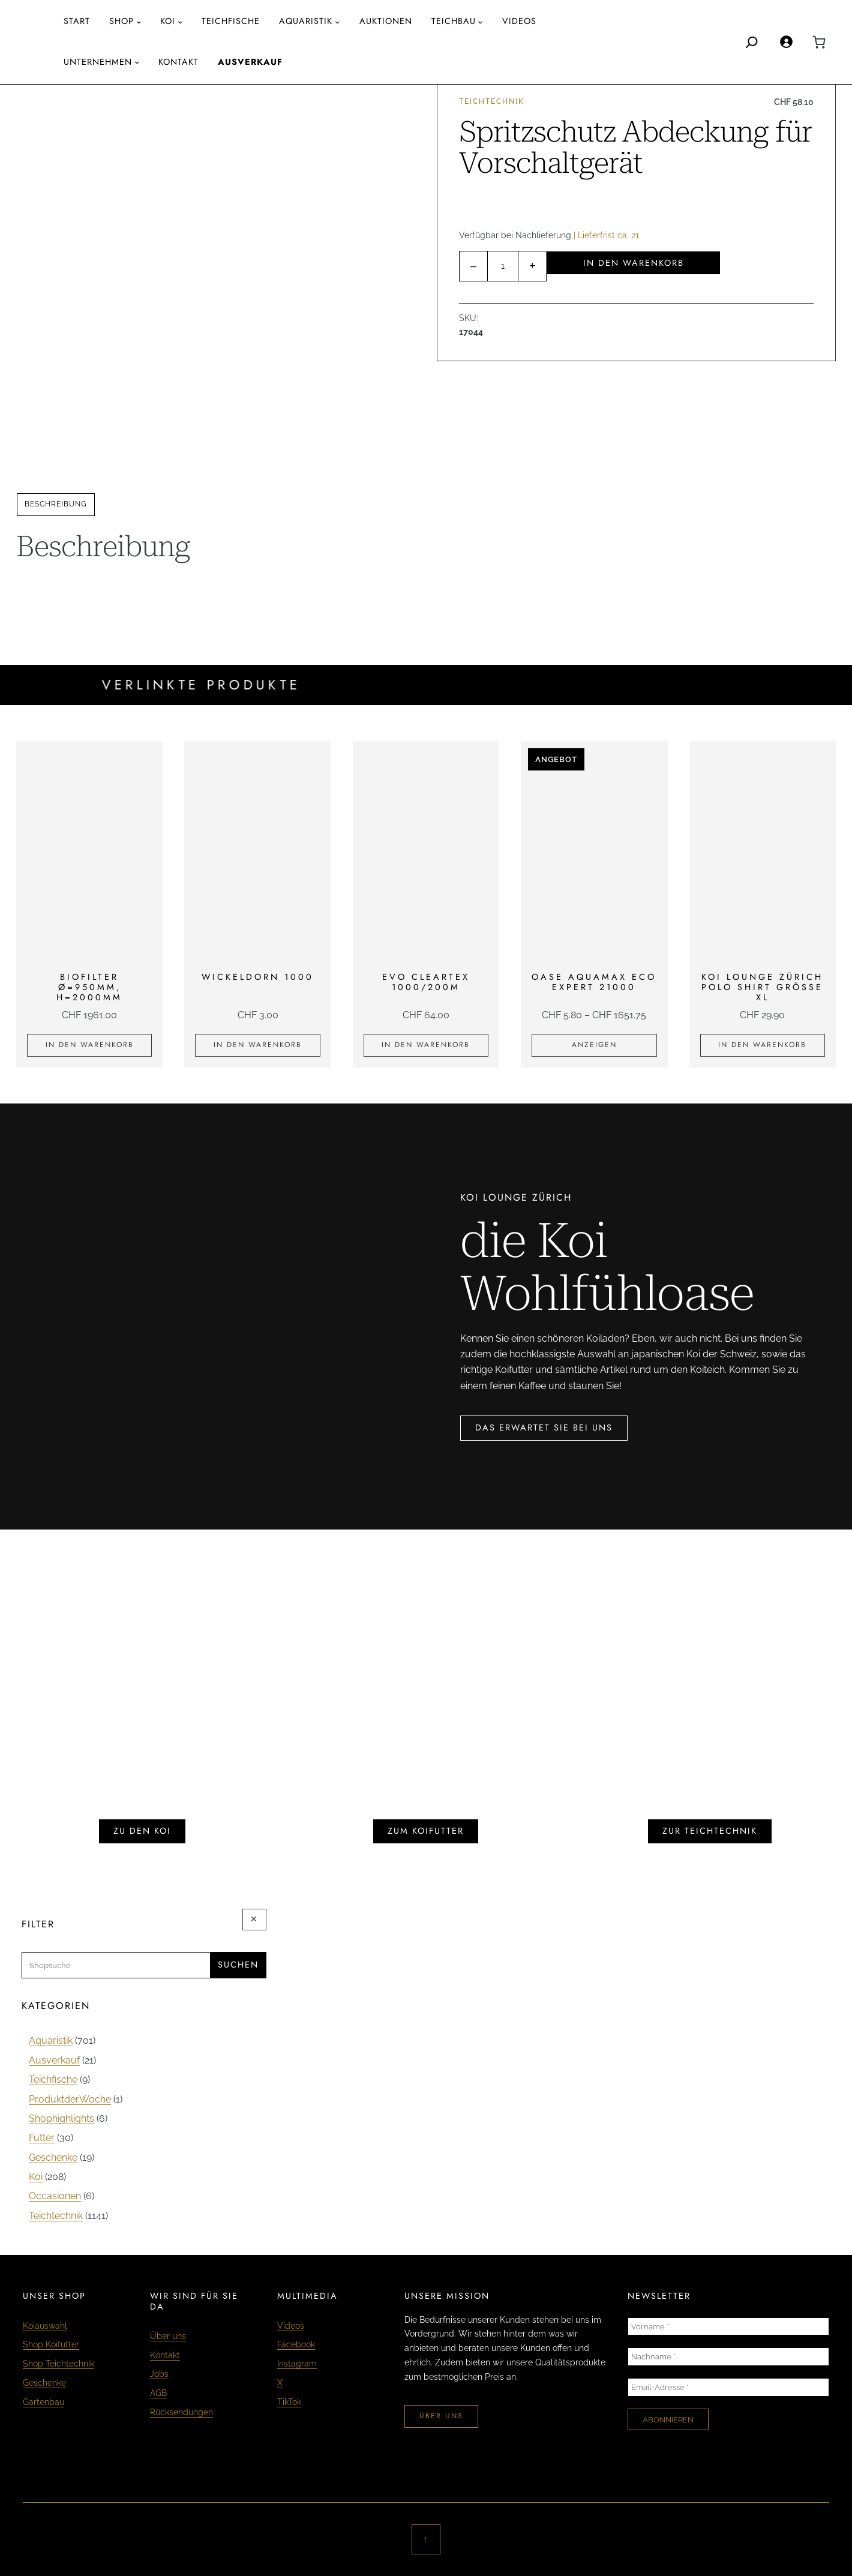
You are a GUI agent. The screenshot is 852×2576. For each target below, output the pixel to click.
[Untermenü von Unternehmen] (137, 62)
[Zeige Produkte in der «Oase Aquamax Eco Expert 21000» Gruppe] (594, 1045)
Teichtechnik (491, 101)
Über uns (168, 2336)
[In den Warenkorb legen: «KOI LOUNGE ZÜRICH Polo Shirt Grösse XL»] (762, 1045)
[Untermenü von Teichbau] (480, 22)
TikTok (289, 2402)
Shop (121, 21)
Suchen (238, 1965)
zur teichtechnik (709, 1831)
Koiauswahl (45, 2325)
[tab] (56, 504)
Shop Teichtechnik (58, 2363)
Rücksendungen (181, 2412)
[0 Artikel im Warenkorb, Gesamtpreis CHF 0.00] (819, 42)
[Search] (752, 42)
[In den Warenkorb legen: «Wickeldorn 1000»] (257, 1045)
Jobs (159, 2373)
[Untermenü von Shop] (139, 22)
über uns (441, 2415)
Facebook (296, 2344)
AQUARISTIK (305, 21)
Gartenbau (43, 2402)
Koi (167, 21)
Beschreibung (56, 504)
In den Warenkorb (633, 263)
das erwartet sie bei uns (544, 1428)
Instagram (297, 2363)
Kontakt (165, 2355)
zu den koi (142, 1831)
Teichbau (453, 21)
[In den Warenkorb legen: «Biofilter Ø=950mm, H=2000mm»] (89, 1045)
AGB (158, 2393)
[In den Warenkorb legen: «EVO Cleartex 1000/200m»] (426, 1045)
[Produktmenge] (502, 266)
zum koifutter (426, 1831)
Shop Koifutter (51, 2344)
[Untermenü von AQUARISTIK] (337, 22)
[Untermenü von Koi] (180, 22)
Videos (290, 2325)
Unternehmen (98, 62)
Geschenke (44, 2382)
